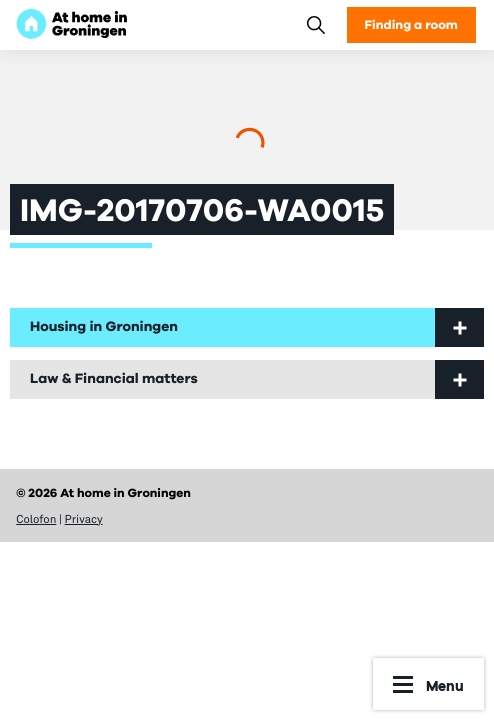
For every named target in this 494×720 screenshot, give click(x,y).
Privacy (84, 519)
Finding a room (411, 24)
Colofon (36, 519)
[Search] (315, 24)
